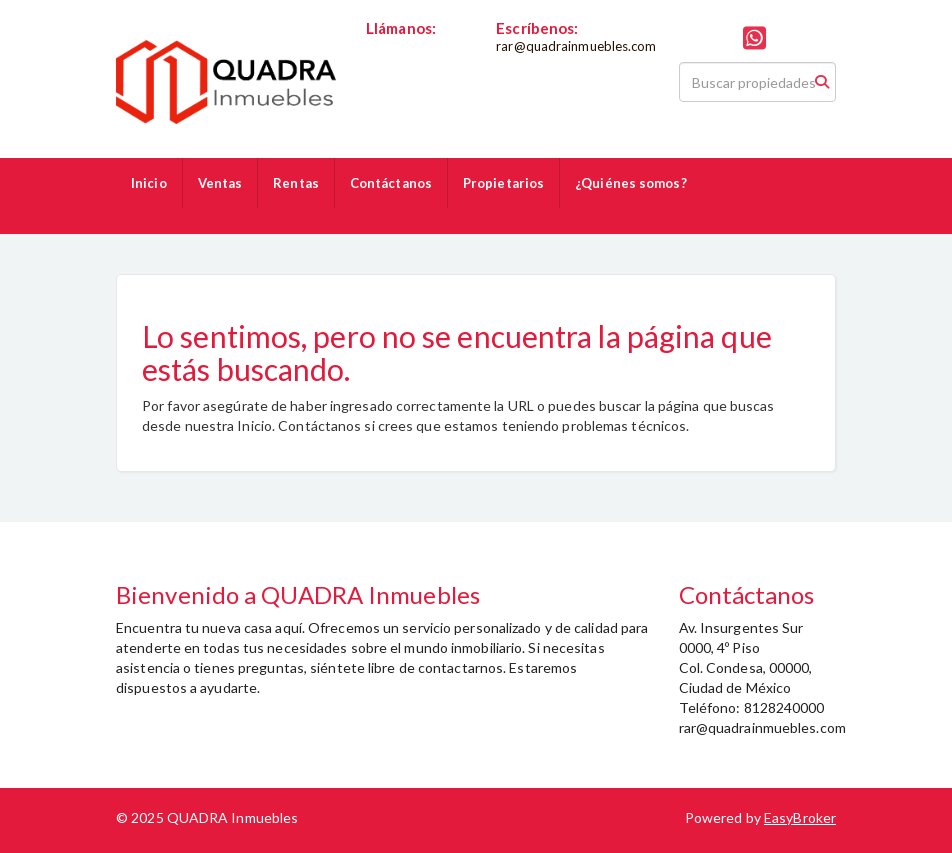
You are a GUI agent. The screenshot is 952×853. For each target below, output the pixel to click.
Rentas (296, 183)
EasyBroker (800, 817)
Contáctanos (391, 183)
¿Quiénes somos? (631, 183)
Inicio (149, 183)
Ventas (220, 183)
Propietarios (503, 183)
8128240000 (406, 46)
